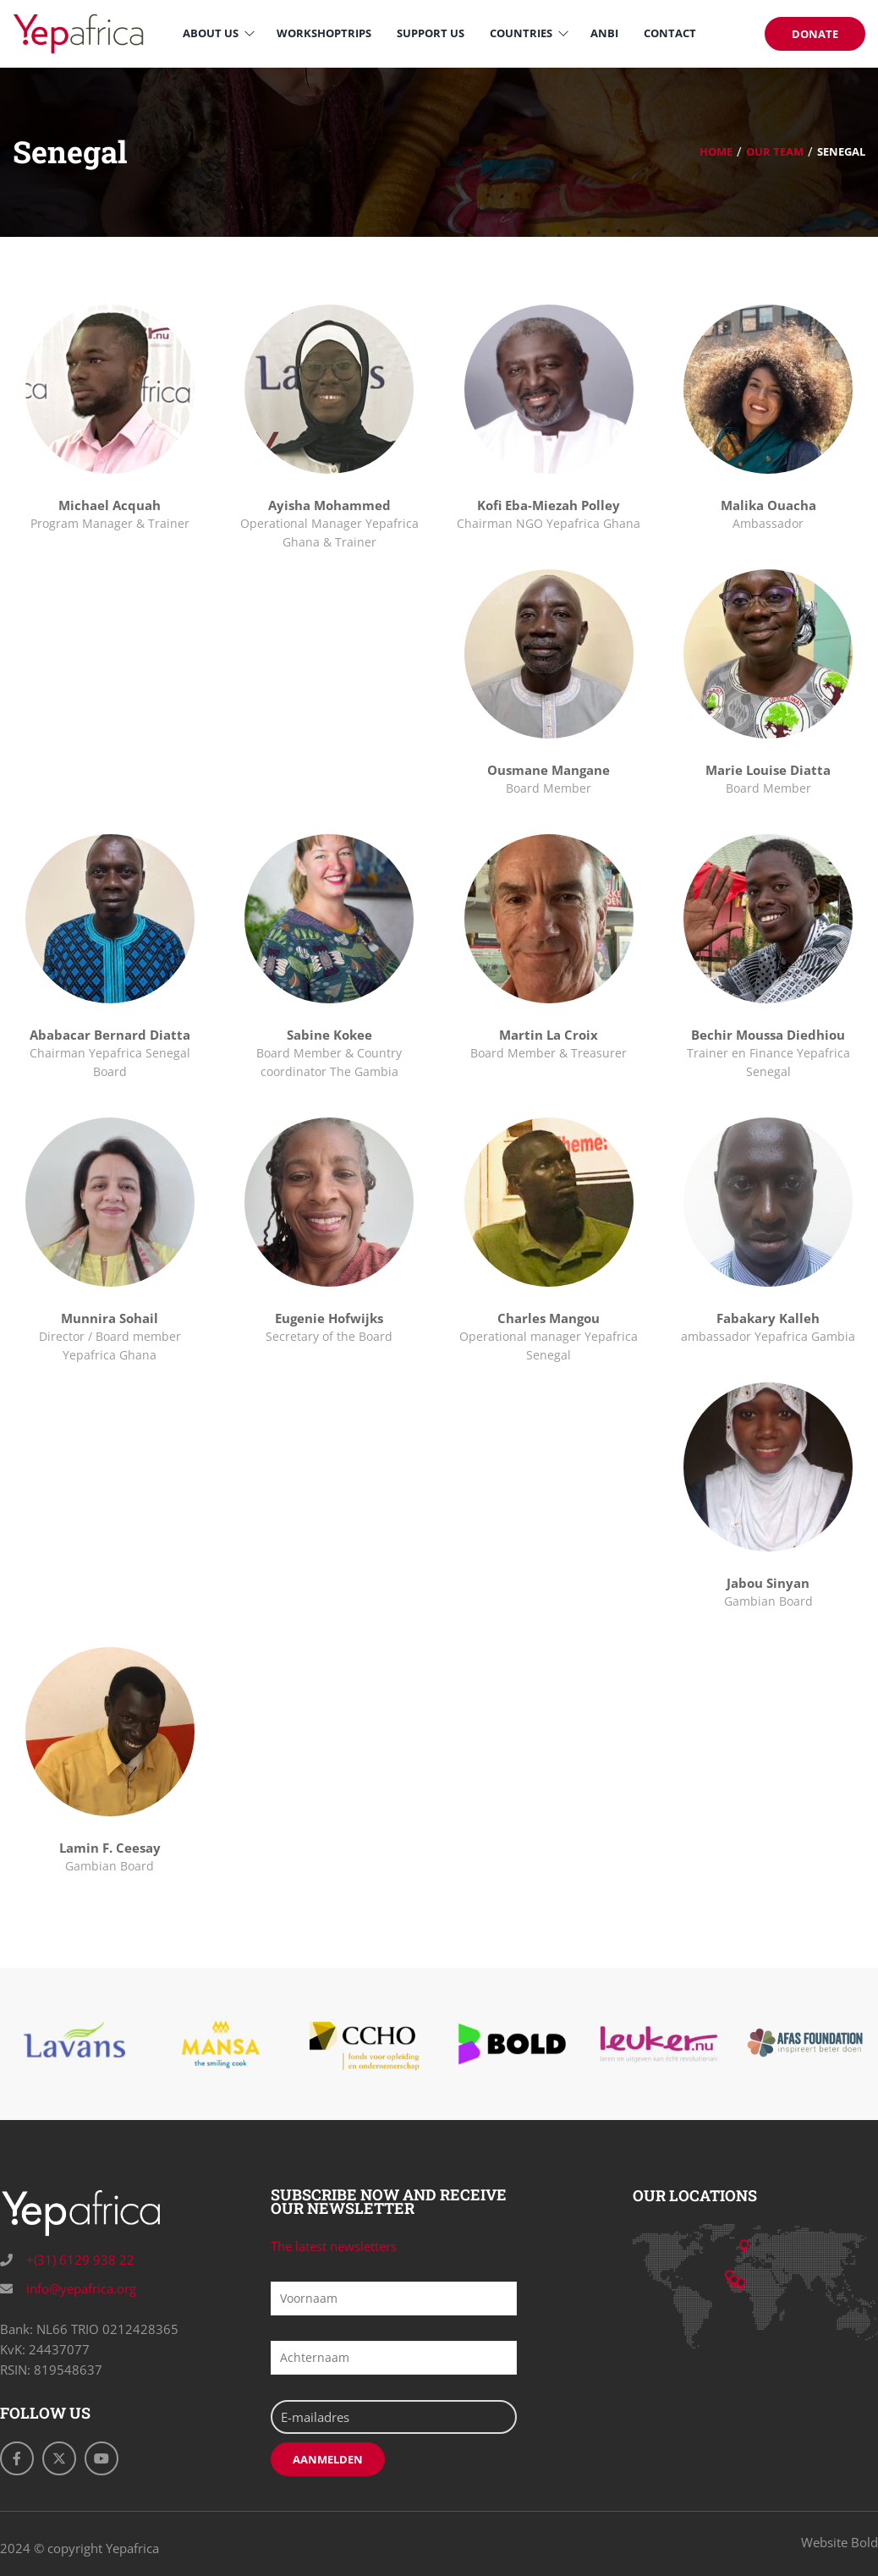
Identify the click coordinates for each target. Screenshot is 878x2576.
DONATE (815, 33)
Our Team (775, 151)
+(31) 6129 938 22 (78, 2259)
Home (716, 151)
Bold (864, 2542)
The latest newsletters (334, 2246)
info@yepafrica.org (79, 2288)
